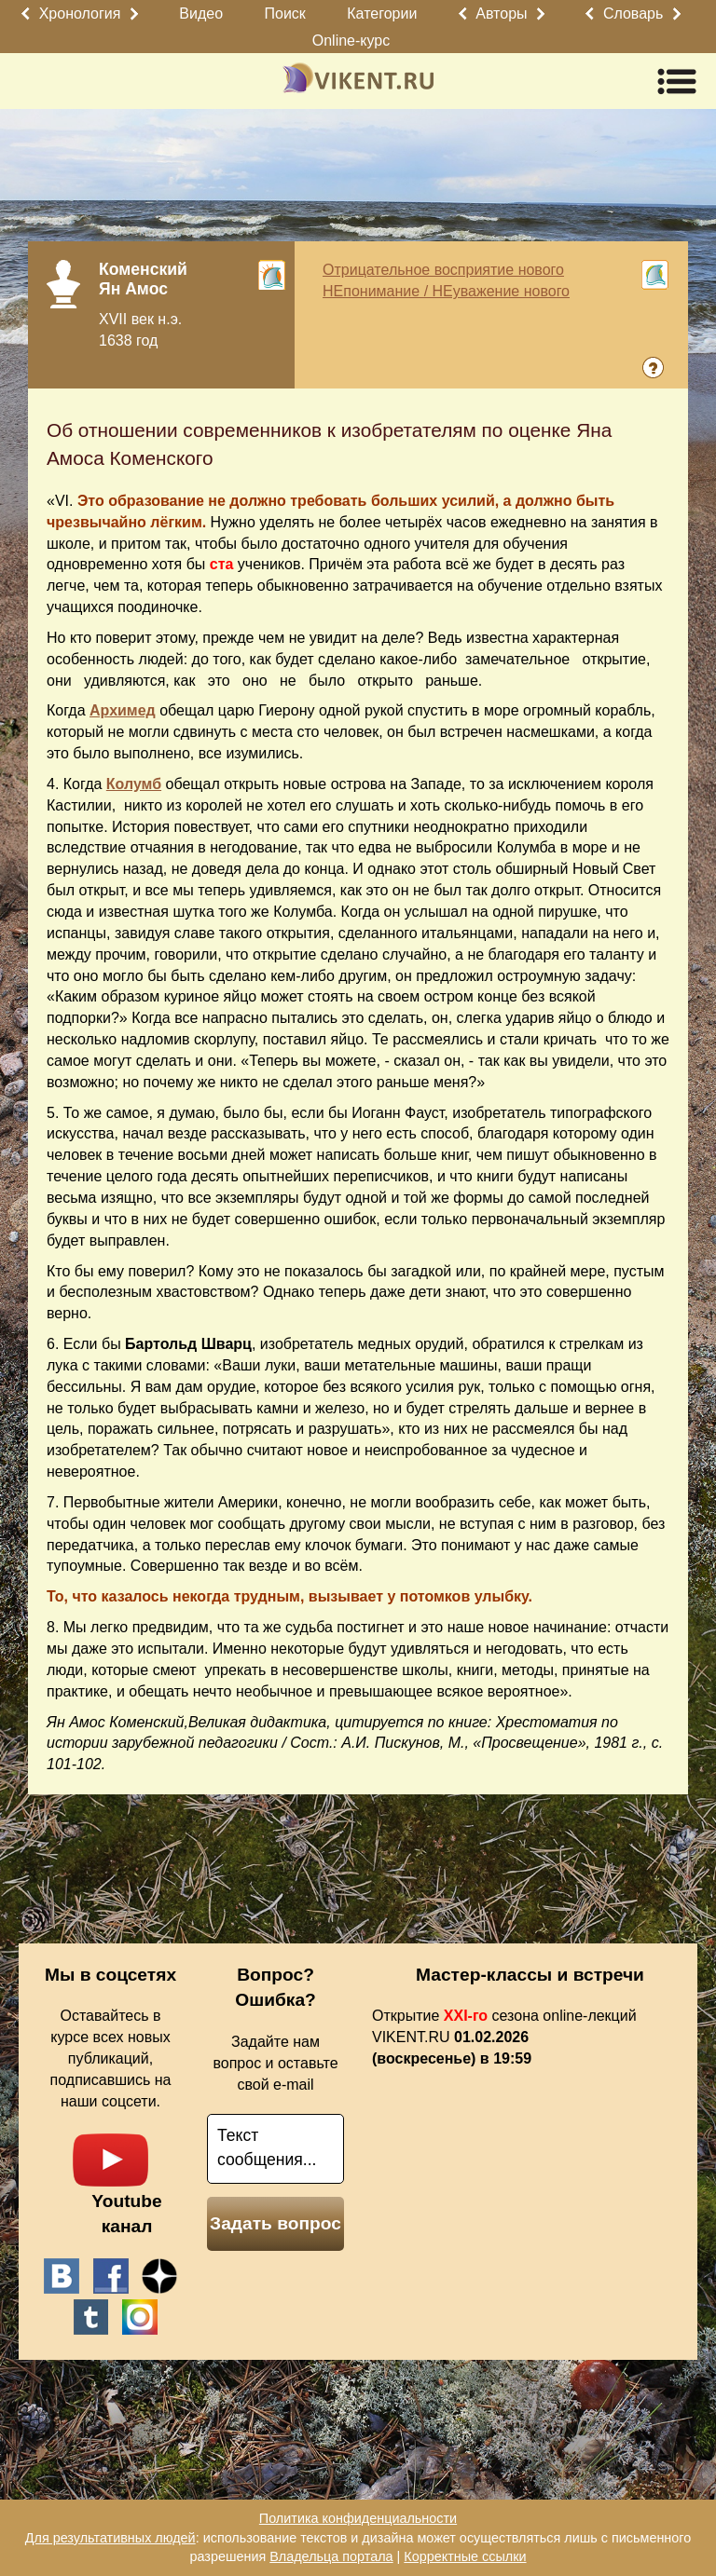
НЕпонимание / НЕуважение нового (446, 291)
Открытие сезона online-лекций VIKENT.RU (504, 2037)
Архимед (123, 710)
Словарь (633, 13)
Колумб (133, 784)
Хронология (80, 13)
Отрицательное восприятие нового (443, 270)
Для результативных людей (110, 2537)
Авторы (501, 13)
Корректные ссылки (465, 2556)
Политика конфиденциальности (358, 2518)
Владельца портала (330, 2556)
